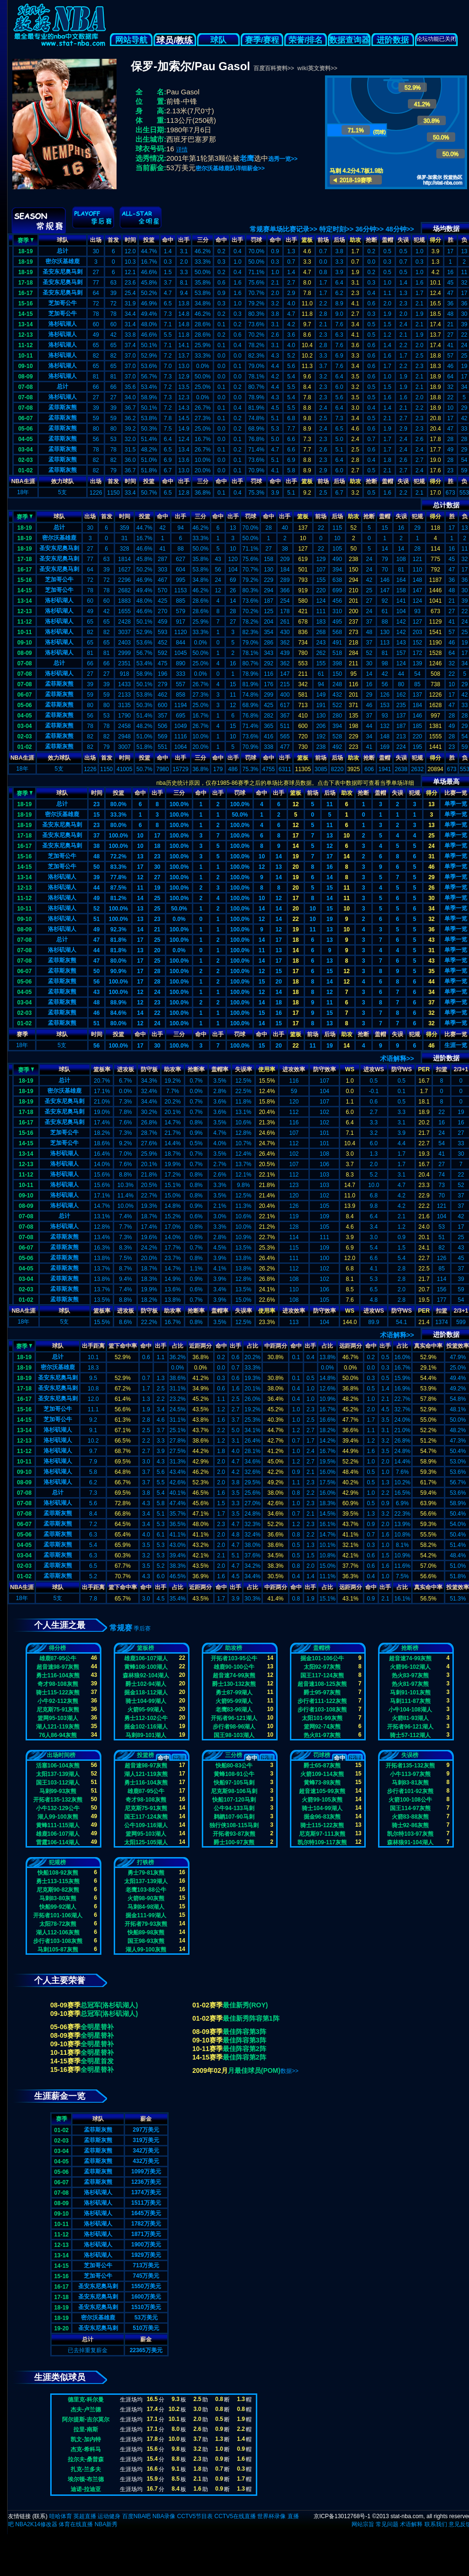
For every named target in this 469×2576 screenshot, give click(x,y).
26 (431, 887)
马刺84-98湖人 (146, 1907)
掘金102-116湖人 (146, 1726)
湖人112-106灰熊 (58, 1932)
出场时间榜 (61, 1755)
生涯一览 (455, 1045)
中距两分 (275, 1346)
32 (431, 919)
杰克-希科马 (86, 2449)
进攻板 (125, 1069)
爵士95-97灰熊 (322, 1692)
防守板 (149, 1069)
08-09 (25, 376)
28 (157, 971)
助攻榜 (233, 1648)
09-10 (25, 366)
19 (295, 856)
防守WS (401, 1069)
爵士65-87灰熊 (322, 1765)
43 (431, 940)
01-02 (25, 470)
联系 (39, 2516)
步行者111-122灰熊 (322, 1701)
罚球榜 (321, 1755)
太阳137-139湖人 (58, 1774)
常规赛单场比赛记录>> (283, 229)
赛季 (26, 239)
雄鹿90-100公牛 (234, 1667)
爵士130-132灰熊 (234, 1684)
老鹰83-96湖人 (234, 1709)
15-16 (25, 303)
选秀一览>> (283, 159)
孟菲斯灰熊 (62, 407)
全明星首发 (97, 2061)
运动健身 (109, 2516)
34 (431, 908)
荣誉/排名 (306, 40)
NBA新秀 (106, 2524)
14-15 (25, 314)
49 (96, 898)
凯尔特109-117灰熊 (322, 1842)
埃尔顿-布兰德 (86, 2479)
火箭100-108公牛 (410, 1799)
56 (96, 981)
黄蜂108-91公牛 (234, 1774)
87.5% (118, 887)
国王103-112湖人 (58, 1782)
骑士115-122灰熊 (58, 1692)
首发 (113, 240)
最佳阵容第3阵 (244, 2031)
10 (140, 835)
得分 (435, 240)
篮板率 (101, 1069)
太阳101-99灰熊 (322, 1718)
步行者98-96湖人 (234, 1726)
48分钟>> (400, 229)
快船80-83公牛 (234, 1765)
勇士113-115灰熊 (58, 1881)
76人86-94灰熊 (58, 1735)
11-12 (25, 345)
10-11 (25, 355)
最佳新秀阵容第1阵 (251, 2018)
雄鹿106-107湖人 (146, 1658)
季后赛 (142, 1628)
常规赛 (120, 1628)
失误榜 (409, 1755)
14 (295, 846)
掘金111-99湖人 (146, 1915)
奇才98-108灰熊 (57, 1684)
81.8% (118, 940)
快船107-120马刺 (234, 1799)
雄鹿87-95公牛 (58, 1658)
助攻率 (172, 1069)
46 (431, 867)
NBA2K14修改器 (36, 2524)
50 (96, 867)
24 (431, 846)
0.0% (178, 919)
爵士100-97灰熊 (234, 1842)
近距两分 (200, 1346)
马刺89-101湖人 (146, 1735)
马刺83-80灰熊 (58, 1898)
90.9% (118, 971)
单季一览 (455, 803)
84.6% (118, 1013)
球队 (218, 40)
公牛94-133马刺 (234, 1808)
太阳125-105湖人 (146, 1842)
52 (96, 908)
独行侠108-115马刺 (234, 1825)
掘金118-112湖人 (146, 1692)
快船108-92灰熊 (57, 1872)
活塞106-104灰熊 (58, 1765)
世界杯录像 (271, 2516)
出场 (95, 240)
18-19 (25, 251)
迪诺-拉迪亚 (86, 2489)
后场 (339, 240)
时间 (130, 240)
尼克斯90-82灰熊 (58, 1889)
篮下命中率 (122, 1346)
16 (329, 867)
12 (295, 804)
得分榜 (57, 1648)
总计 (62, 251)
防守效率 (324, 1069)
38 (96, 846)
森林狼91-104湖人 (410, 1842)
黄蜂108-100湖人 (146, 1667)
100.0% (179, 804)
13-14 (25, 324)
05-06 (25, 428)
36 (431, 929)
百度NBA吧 (136, 2516)
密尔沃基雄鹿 (62, 261)
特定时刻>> (336, 229)
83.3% (118, 867)
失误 (403, 240)
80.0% (118, 804)
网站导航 (131, 40)
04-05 (25, 439)
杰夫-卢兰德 (86, 2409)
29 (431, 877)
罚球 (256, 240)
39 (96, 877)
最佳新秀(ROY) (245, 2005)
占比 (177, 1346)
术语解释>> (397, 1058)
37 (96, 835)
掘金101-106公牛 (322, 1658)
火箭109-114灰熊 (322, 1774)
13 (431, 804)
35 (431, 971)
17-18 (25, 282)
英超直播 (84, 2516)
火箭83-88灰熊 (410, 1816)
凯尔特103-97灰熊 (410, 1834)
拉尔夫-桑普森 (86, 2459)
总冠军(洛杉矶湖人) (109, 2005)
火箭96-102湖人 (410, 1667)
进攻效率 (293, 1069)
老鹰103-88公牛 (146, 1889)
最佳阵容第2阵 (244, 2048)
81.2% (118, 898)
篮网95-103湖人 (57, 1718)
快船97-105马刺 (234, 1782)
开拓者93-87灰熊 (234, 1834)
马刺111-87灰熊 (410, 1701)
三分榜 (233, 1755)
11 (329, 804)
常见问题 (387, 2524)
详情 (182, 149)
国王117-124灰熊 (322, 1675)
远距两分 (350, 1346)
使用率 (266, 1069)
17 (157, 835)
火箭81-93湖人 (410, 1718)
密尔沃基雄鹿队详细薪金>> (230, 168)
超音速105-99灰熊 (322, 1791)
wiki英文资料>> (317, 68)
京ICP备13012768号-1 (342, 2516)
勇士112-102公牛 (146, 1718)
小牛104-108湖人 (410, 1709)
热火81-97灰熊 (322, 1735)
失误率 (243, 1069)
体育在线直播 (76, 2524)
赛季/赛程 (262, 40)
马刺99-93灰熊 (58, 1791)
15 (96, 814)
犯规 (419, 240)
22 (295, 919)
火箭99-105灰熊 (322, 1799)
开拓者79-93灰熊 (146, 1924)
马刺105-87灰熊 (57, 1949)
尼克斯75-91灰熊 (58, 1709)
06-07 (25, 418)
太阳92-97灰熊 (322, 1667)
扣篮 (441, 1069)
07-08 (25, 387)
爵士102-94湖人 (146, 1684)
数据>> (289, 2071)
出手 (183, 240)
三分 (202, 240)
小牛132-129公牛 (58, 1808)
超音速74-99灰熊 (234, 1675)
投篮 (148, 240)
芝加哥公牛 (62, 303)
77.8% (118, 877)
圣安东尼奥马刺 (62, 271)
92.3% (118, 929)
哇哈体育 (60, 2516)
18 (157, 846)
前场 (323, 240)
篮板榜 (145, 1648)
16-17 (25, 293)
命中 (167, 240)
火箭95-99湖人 (146, 1709)
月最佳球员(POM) (254, 2070)
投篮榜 (145, 1755)
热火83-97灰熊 (410, 1675)
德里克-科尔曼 (86, 2399)
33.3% (118, 814)
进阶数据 (393, 40)
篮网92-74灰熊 (322, 1726)
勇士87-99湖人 (234, 1692)
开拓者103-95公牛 (234, 1658)
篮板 (307, 240)
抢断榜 (409, 1648)
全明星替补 (97, 2027)
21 (157, 929)
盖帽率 (219, 1069)
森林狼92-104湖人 (146, 1675)
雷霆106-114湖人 (58, 1842)
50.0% (240, 814)
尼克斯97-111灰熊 (322, 1834)
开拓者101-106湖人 (57, 1915)
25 (431, 835)
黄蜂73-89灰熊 (322, 1782)
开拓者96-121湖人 (234, 1718)
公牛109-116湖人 (146, 1825)
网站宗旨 (363, 2524)
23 (96, 804)
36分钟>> (369, 229)
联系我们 (435, 2524)
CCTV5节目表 (195, 2516)
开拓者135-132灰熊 (57, 1799)
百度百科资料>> (273, 68)
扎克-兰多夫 (86, 2469)
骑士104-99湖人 (146, 1701)
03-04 (25, 449)
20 (295, 867)
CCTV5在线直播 (234, 2516)
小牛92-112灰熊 (57, 1701)
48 (96, 856)
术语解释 (411, 2524)
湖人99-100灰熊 (57, 1816)
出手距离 (93, 1346)
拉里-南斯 (85, 2429)
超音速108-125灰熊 (322, 1684)
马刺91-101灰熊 (410, 1692)
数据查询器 (349, 40)
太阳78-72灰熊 (58, 1924)
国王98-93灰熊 (146, 1941)
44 (96, 887)
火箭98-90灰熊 (146, 1898)
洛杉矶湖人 (62, 324)
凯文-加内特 (86, 2439)
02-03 (25, 460)
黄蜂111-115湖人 (58, 1825)
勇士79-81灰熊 (146, 1872)
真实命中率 (428, 1346)
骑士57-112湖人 (410, 1735)
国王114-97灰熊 (410, 1808)
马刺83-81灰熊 (410, 1782)
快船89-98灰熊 (146, 1932)
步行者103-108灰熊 (322, 1709)
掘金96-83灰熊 (322, 1816)
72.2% (118, 856)
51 (96, 919)
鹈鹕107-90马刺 (234, 1816)
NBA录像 (164, 2516)
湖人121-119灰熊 (58, 1726)
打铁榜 (145, 1862)
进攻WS (373, 1069)
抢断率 (196, 1069)
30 (157, 867)
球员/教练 (174, 40)
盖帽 (387, 240)
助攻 (355, 240)
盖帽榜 (321, 1648)
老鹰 (247, 158)
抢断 (371, 240)
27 (157, 877)
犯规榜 (57, 1862)
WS (349, 1069)
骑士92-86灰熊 (410, 1825)
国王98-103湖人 (234, 1735)
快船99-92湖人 (58, 1907)
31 (431, 856)
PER (424, 1069)
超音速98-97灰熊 (58, 1667)
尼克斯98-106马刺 (234, 1791)
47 (96, 940)
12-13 (25, 334)
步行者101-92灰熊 (410, 1791)
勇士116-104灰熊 (58, 1675)
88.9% (118, 1002)
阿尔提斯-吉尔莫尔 (85, 2419)
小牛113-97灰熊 (410, 1774)
